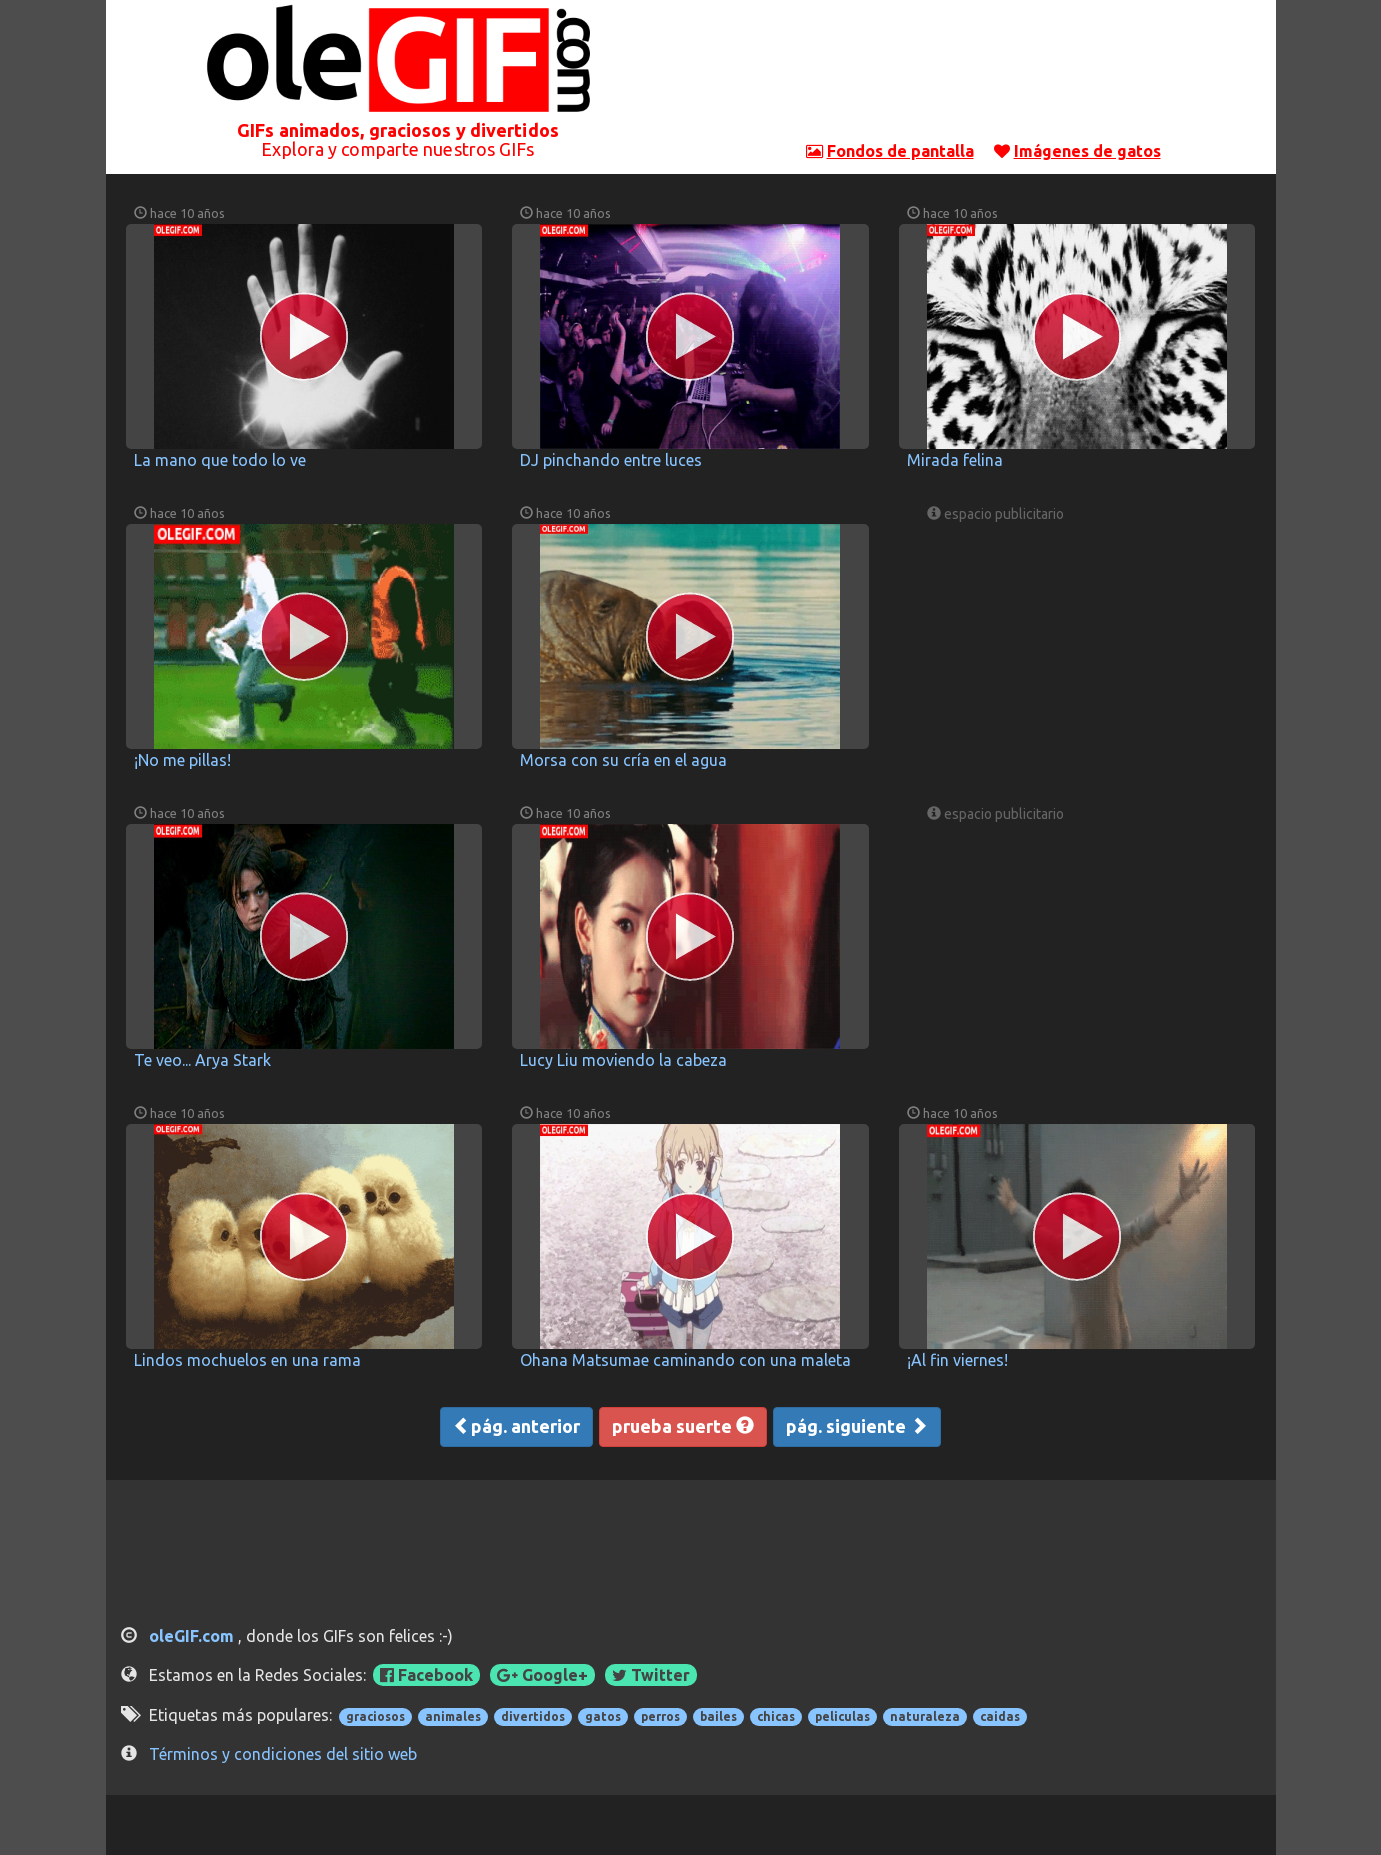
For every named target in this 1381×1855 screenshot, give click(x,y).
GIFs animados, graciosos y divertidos (398, 130)
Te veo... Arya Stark (202, 1060)
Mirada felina (955, 460)
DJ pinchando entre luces (611, 460)
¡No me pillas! (182, 760)
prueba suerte (683, 1426)
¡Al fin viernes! (957, 1360)
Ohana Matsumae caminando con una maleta (685, 1360)
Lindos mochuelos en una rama (247, 1360)
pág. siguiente (857, 1426)
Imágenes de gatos (1087, 151)
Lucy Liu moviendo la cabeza (623, 1060)
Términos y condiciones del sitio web (283, 1754)
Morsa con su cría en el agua (623, 760)
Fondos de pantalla (900, 151)
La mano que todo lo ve (220, 460)
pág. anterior (516, 1426)
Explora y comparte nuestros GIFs (397, 149)
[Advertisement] (983, 75)
